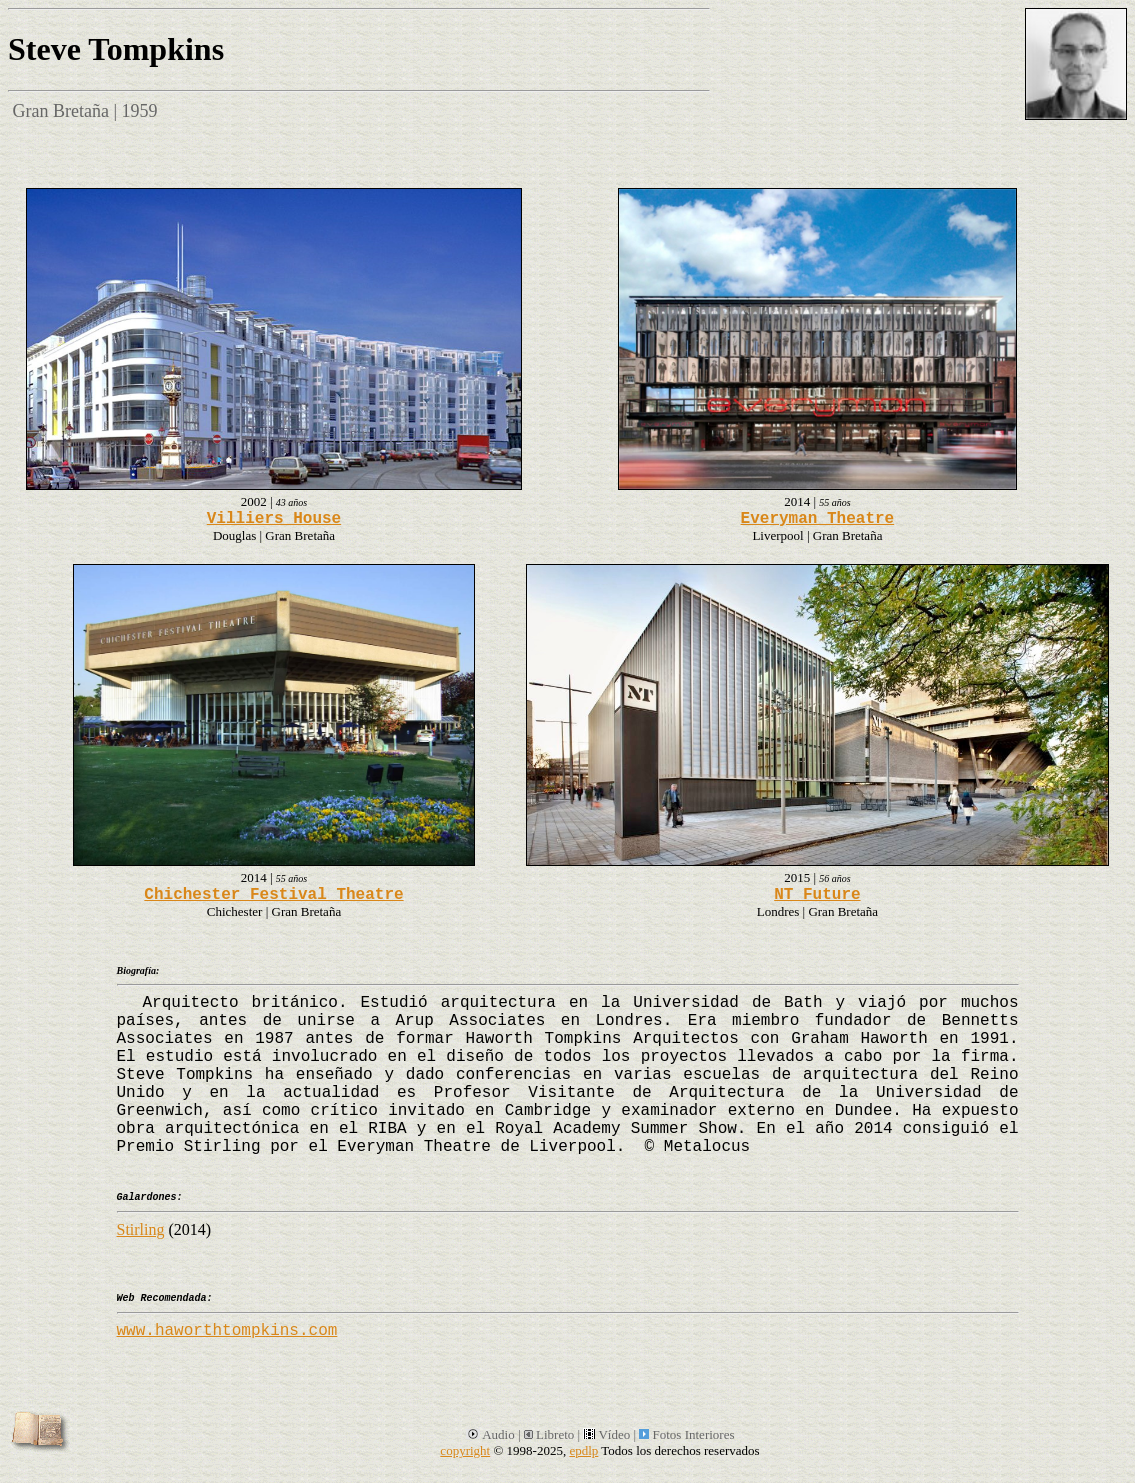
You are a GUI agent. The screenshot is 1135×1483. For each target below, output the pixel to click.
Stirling (141, 1229)
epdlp (583, 1450)
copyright (465, 1450)
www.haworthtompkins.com (227, 1331)
